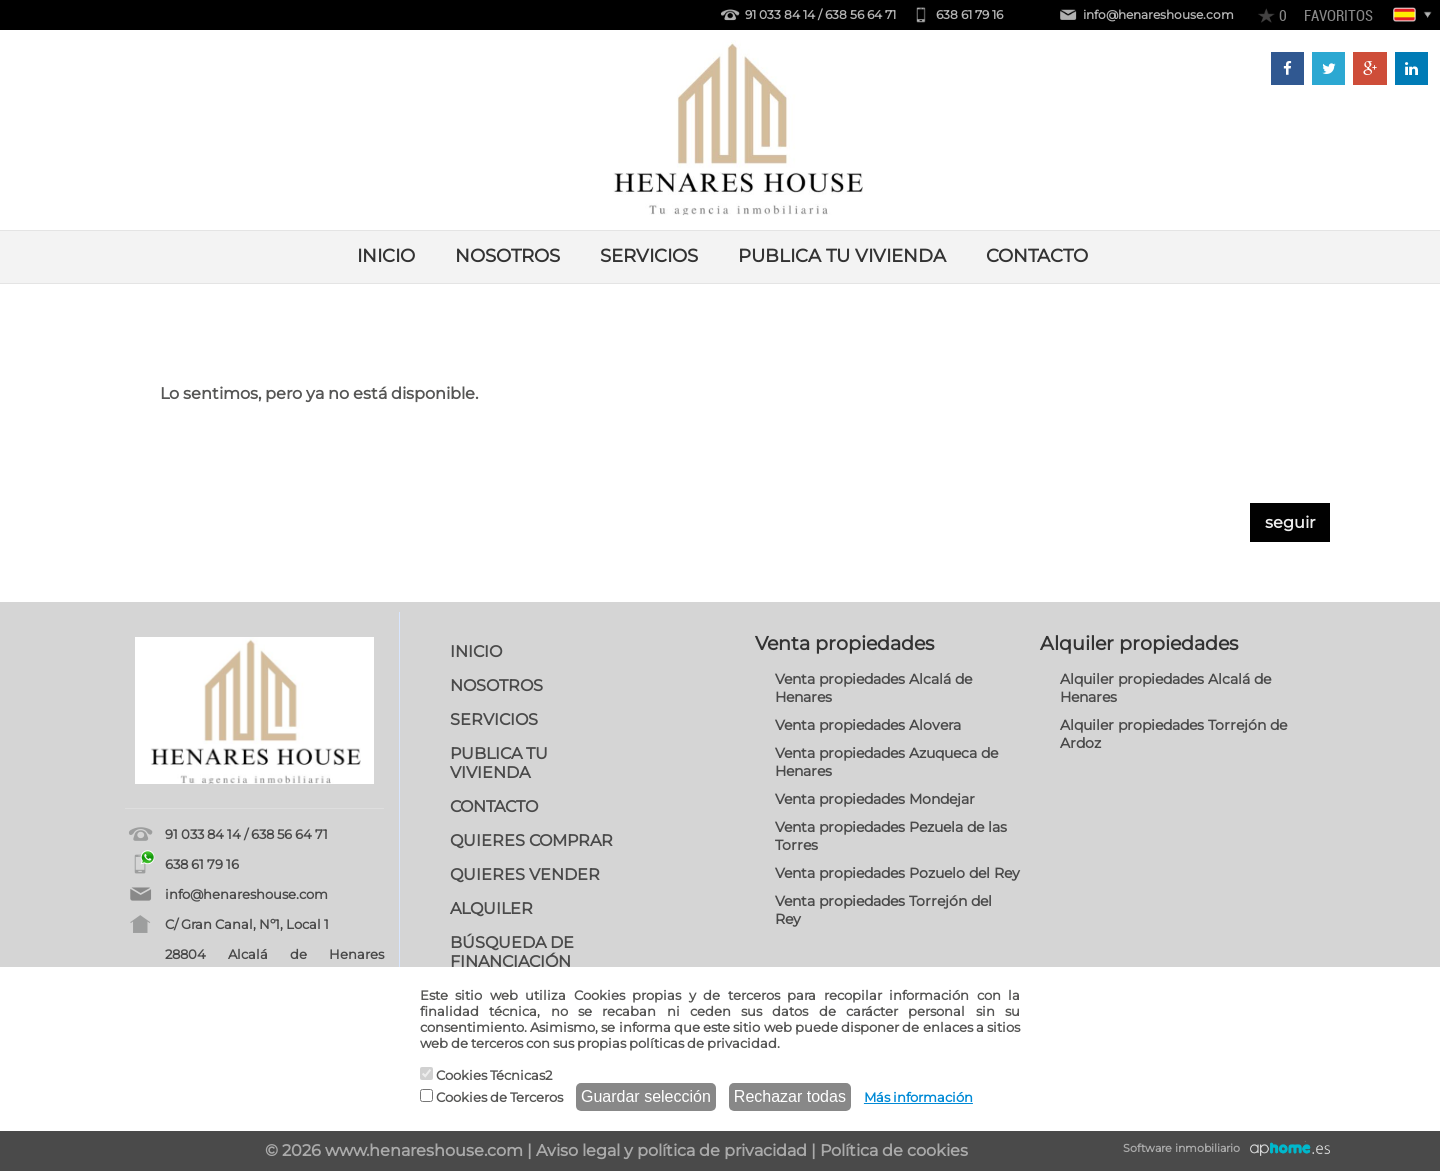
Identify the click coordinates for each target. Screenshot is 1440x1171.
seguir (1290, 522)
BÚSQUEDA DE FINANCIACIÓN (512, 952)
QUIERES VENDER (525, 874)
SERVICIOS (649, 256)
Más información (918, 1097)
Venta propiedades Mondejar (875, 799)
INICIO (386, 256)
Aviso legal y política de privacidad (671, 1150)
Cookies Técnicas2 (486, 1075)
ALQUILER (491, 908)
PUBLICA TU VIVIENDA (842, 256)
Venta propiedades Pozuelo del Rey (897, 873)
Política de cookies (894, 1150)
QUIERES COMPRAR (531, 840)
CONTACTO (1037, 256)
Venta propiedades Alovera (868, 725)
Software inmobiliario (1181, 1148)
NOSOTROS (507, 256)
